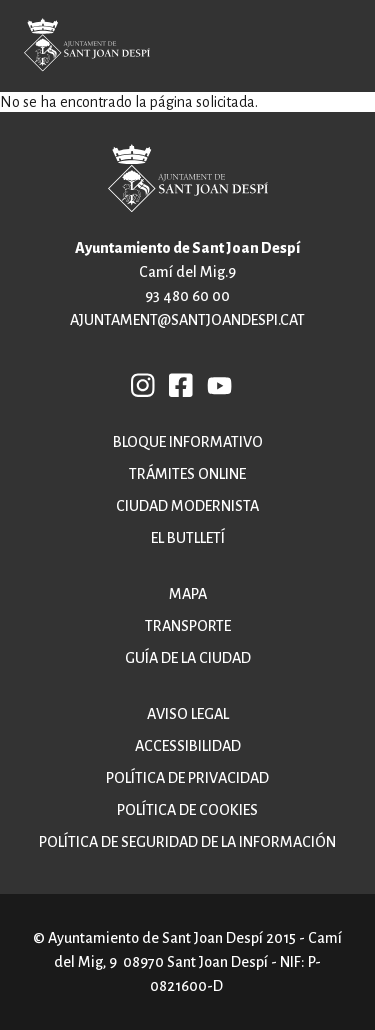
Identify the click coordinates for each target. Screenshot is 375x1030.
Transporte (188, 626)
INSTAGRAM (144, 384)
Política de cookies (187, 810)
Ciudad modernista (187, 506)
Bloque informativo (188, 442)
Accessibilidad (188, 746)
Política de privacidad (187, 778)
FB (182, 384)
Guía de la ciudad (188, 658)
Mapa (188, 594)
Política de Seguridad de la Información (187, 842)
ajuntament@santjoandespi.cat (187, 320)
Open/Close (344, 48)
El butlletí (188, 538)
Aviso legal (188, 714)
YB (219, 384)
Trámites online (187, 474)
